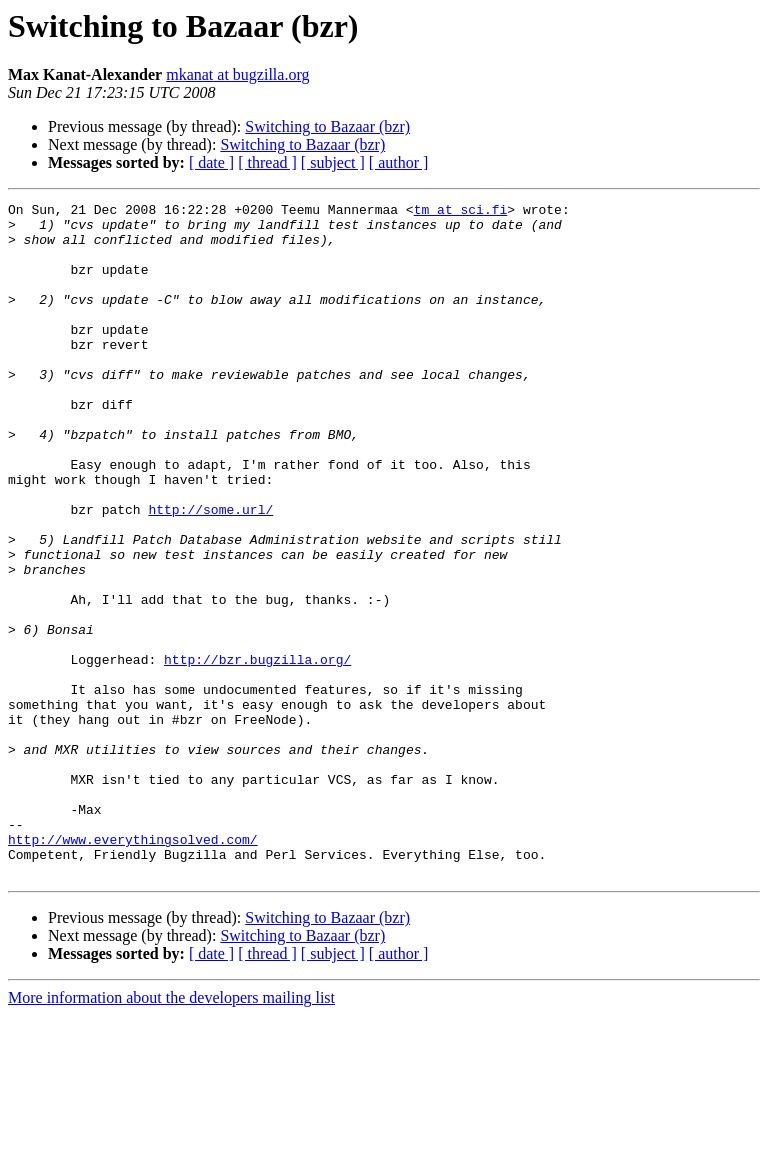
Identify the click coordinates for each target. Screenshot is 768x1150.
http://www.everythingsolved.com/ (133, 968)
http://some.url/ (210, 572)
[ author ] (399, 162)
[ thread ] (267, 162)
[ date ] (211, 162)
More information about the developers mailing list (171, 1132)
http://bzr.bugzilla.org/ (257, 752)
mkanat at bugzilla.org (237, 74)
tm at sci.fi (461, 212)
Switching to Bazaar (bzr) (327, 126)
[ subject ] (333, 162)
